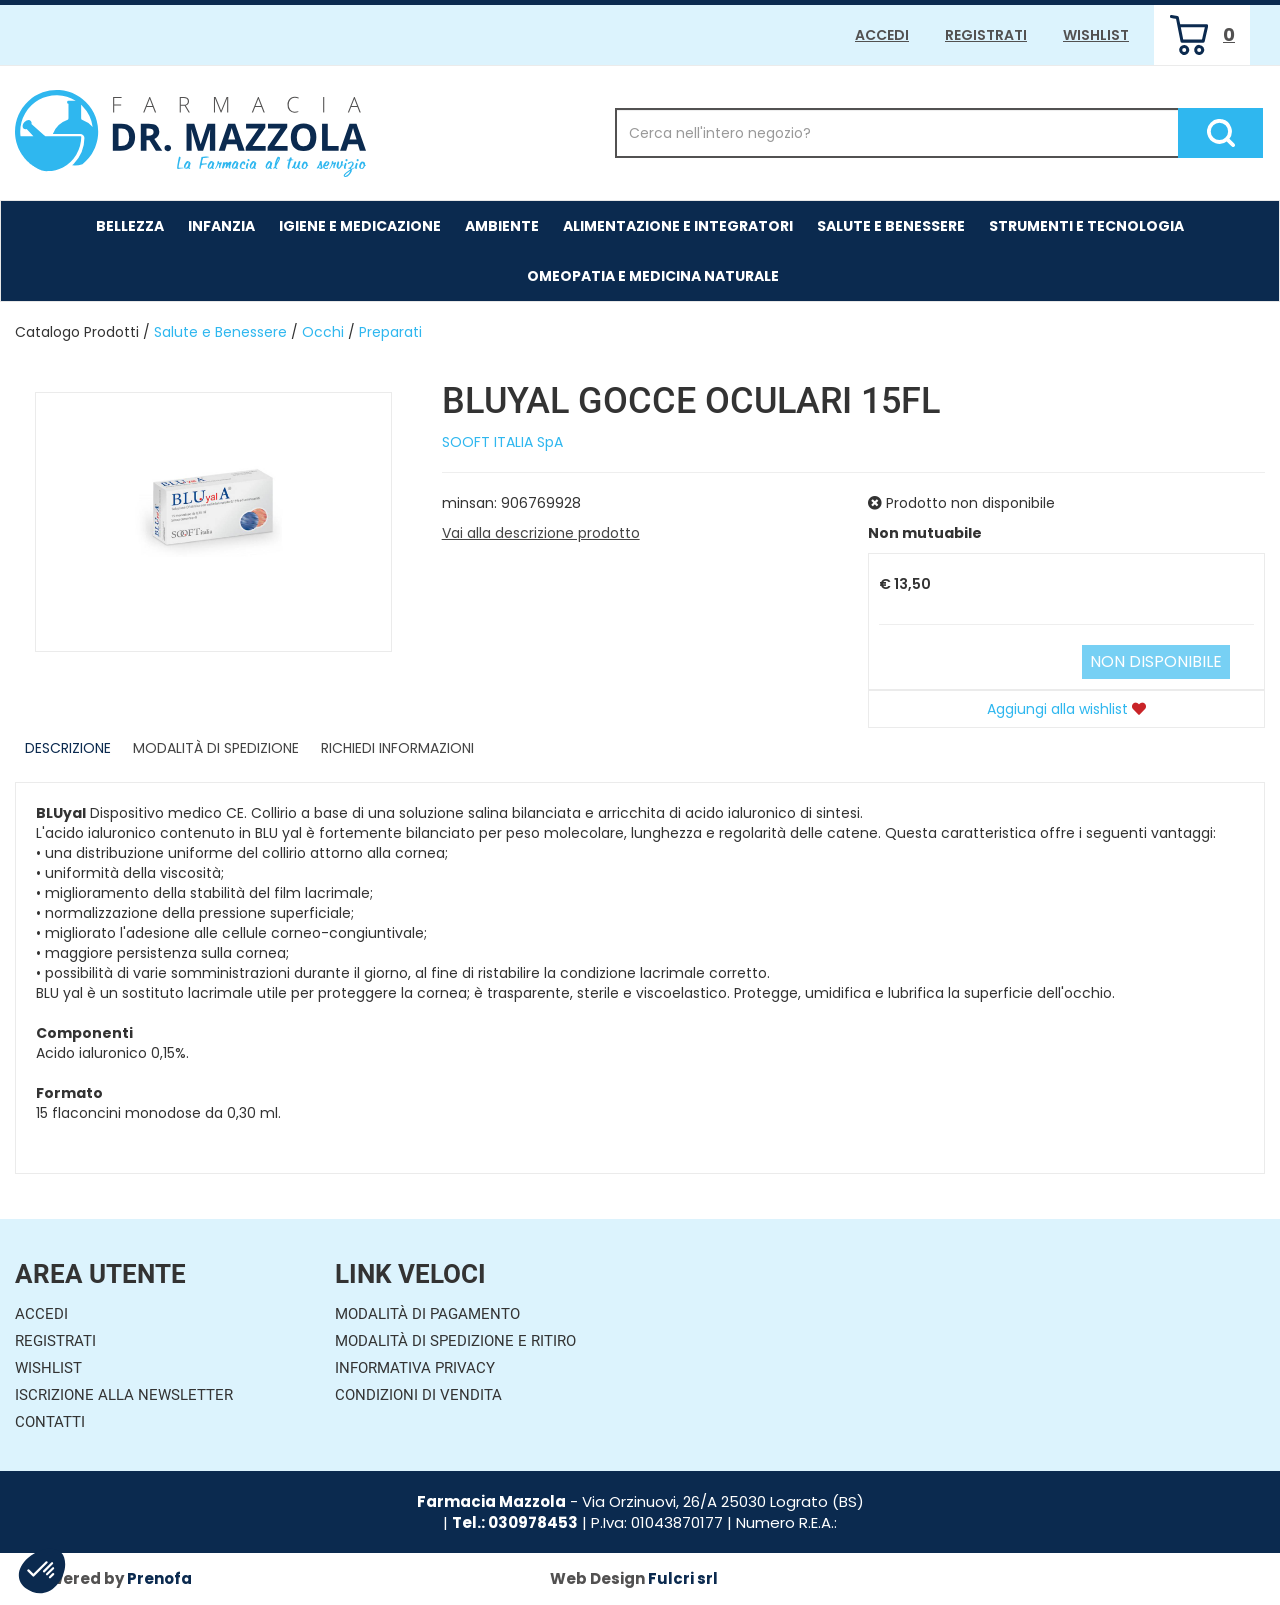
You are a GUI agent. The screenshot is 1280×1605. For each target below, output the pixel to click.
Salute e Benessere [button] (891, 226)
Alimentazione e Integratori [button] (678, 226)
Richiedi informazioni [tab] (397, 748)
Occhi (323, 332)
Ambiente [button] (502, 226)
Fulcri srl (683, 1578)
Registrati (986, 35)
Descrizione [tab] (68, 748)
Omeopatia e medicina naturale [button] (653, 276)
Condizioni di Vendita (418, 1395)
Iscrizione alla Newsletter (124, 1395)
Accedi (882, 35)
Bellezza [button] (130, 226)
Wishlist (1096, 35)
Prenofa (159, 1578)
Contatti (50, 1422)
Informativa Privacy (415, 1368)
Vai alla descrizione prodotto (541, 533)
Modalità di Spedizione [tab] (216, 748)
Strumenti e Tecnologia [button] (1086, 226)
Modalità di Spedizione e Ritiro (455, 1341)
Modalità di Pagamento (427, 1314)
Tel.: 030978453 (515, 1522)
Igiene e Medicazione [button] (360, 226)
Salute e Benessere (220, 332)
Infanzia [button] (221, 226)
